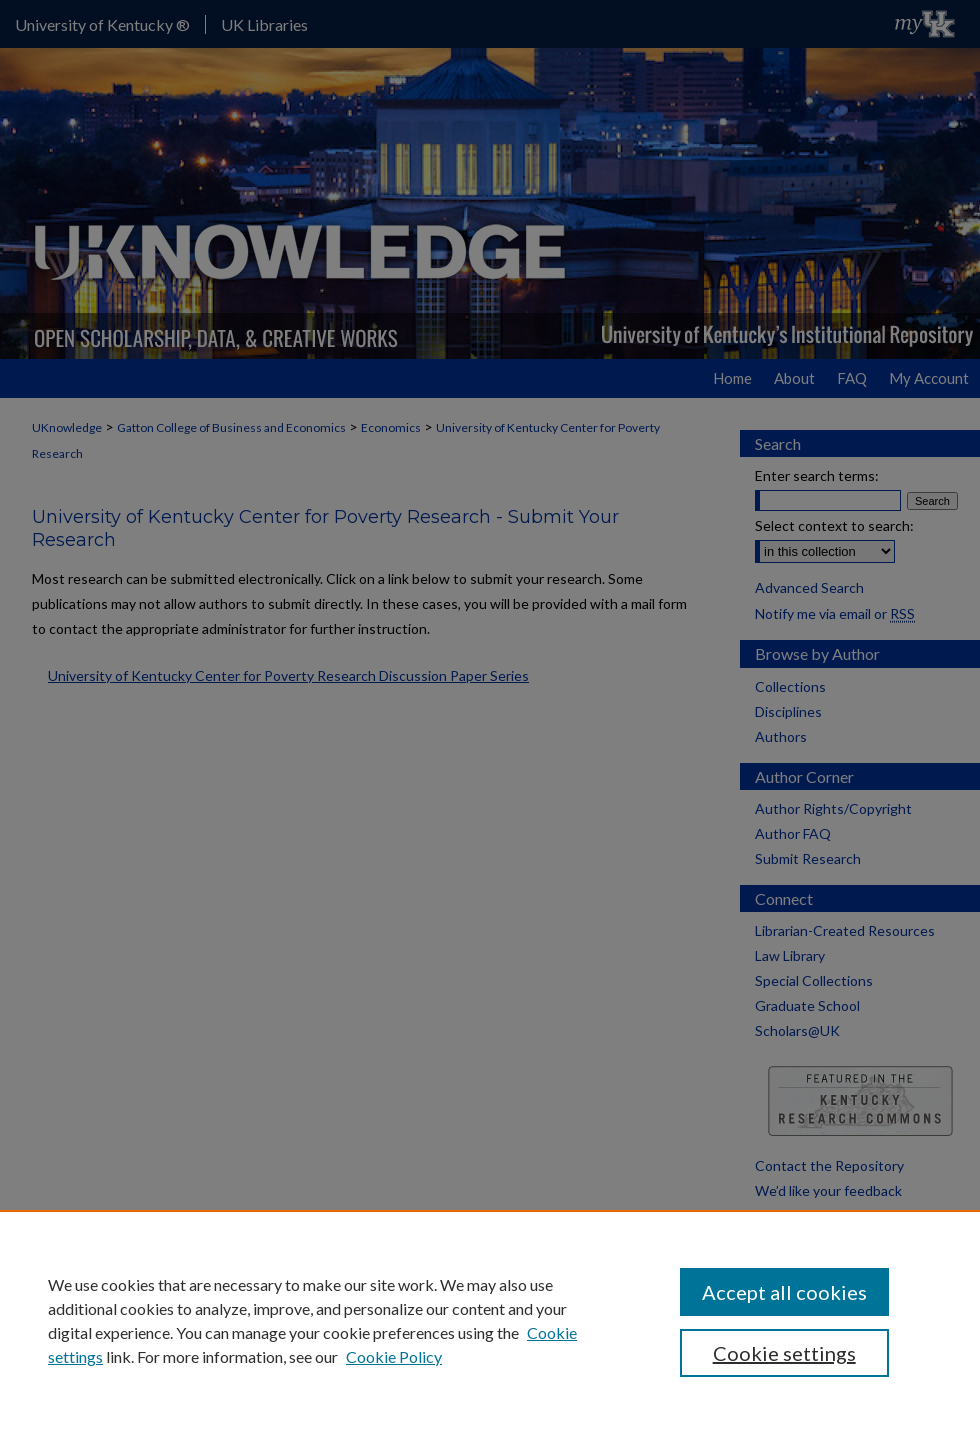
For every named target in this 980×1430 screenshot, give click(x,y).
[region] (490, 1320)
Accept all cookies (784, 1292)
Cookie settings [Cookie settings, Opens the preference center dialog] (784, 1353)
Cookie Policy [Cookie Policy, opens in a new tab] (394, 1356)
